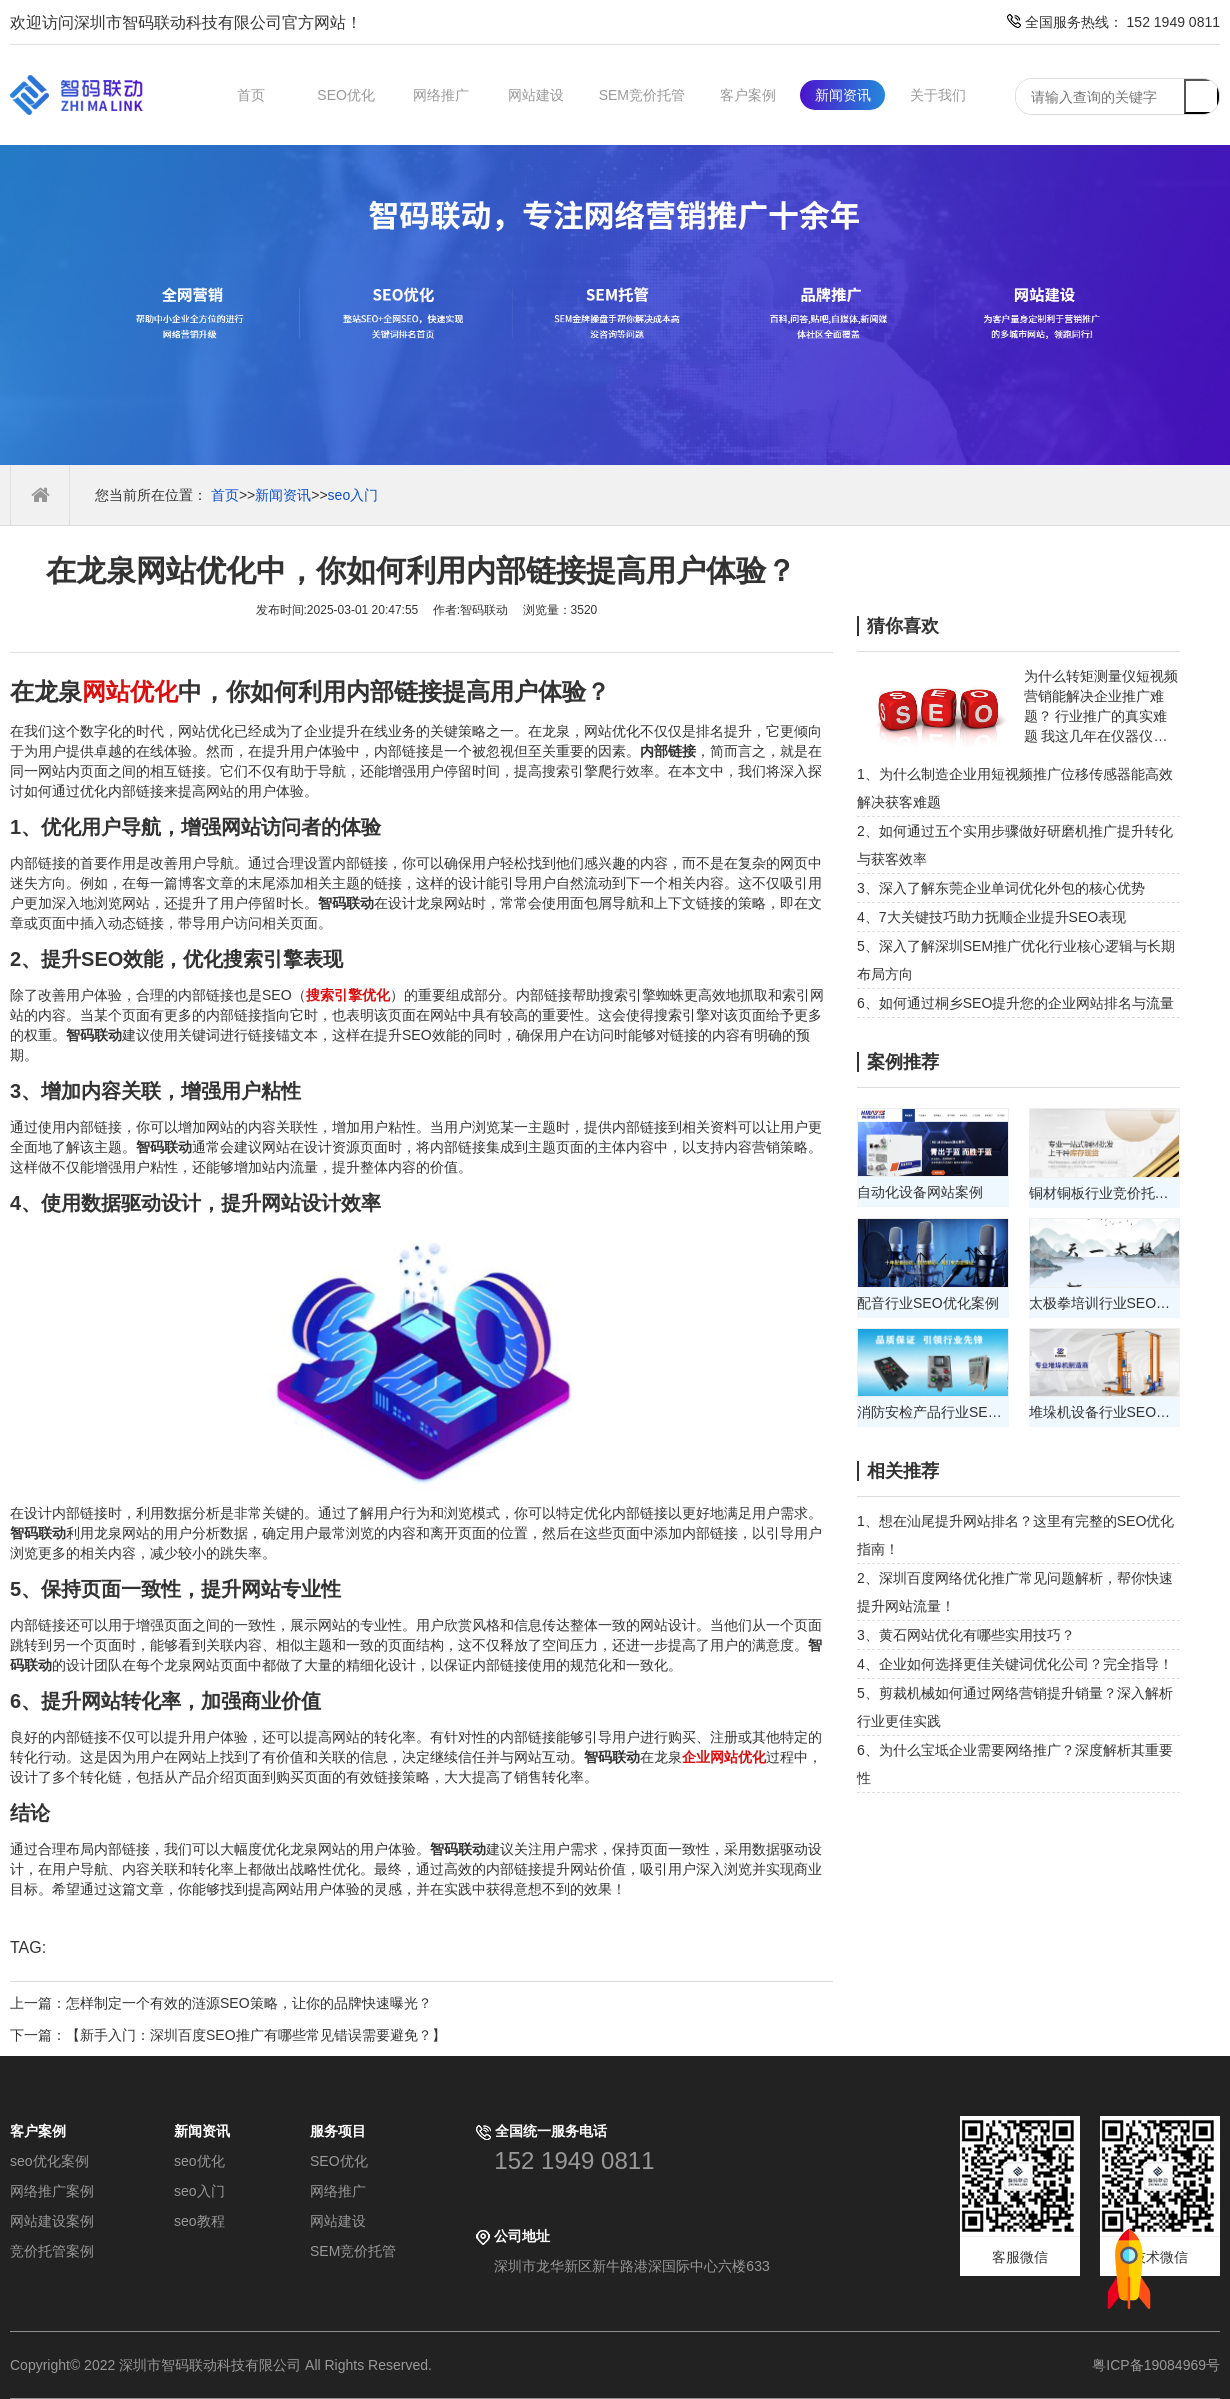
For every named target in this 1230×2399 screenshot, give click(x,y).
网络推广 (441, 95)
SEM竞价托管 (642, 95)
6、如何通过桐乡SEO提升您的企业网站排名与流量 (1015, 1003)
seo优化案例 (49, 2161)
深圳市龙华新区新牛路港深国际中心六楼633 (631, 2266)
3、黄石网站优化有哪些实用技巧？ (966, 1635)
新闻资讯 (843, 95)
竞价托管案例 (52, 2251)
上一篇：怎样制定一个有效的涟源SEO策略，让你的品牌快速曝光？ (221, 2003)
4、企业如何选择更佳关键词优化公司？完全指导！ (1015, 1664)
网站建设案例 (52, 2221)
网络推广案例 (52, 2191)
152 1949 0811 (574, 2160)
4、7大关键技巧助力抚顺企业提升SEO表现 (991, 917)
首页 (251, 95)
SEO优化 (346, 95)
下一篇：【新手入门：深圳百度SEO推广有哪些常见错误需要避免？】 (228, 2035)
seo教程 (199, 2221)
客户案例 (748, 95)
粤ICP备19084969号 (1156, 2365)
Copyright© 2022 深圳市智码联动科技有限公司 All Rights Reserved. (228, 2365)
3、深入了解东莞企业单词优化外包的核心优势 (1001, 888)
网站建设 (536, 95)
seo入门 (353, 495)
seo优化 (199, 2161)
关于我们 (938, 95)
